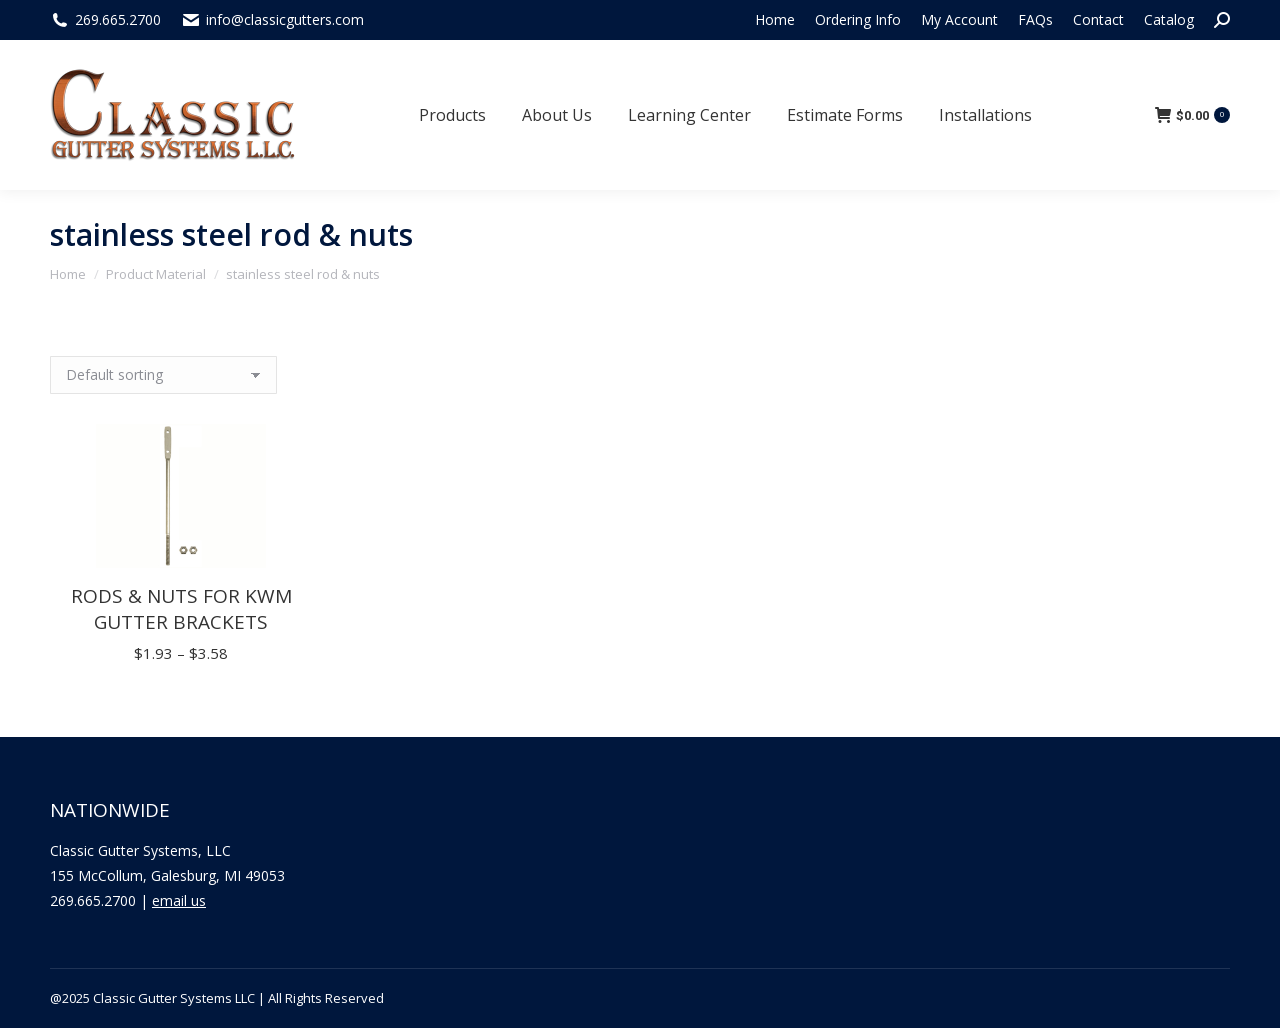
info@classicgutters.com (285, 19)
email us (179, 900)
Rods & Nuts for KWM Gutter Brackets (181, 609)
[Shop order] (163, 375)
